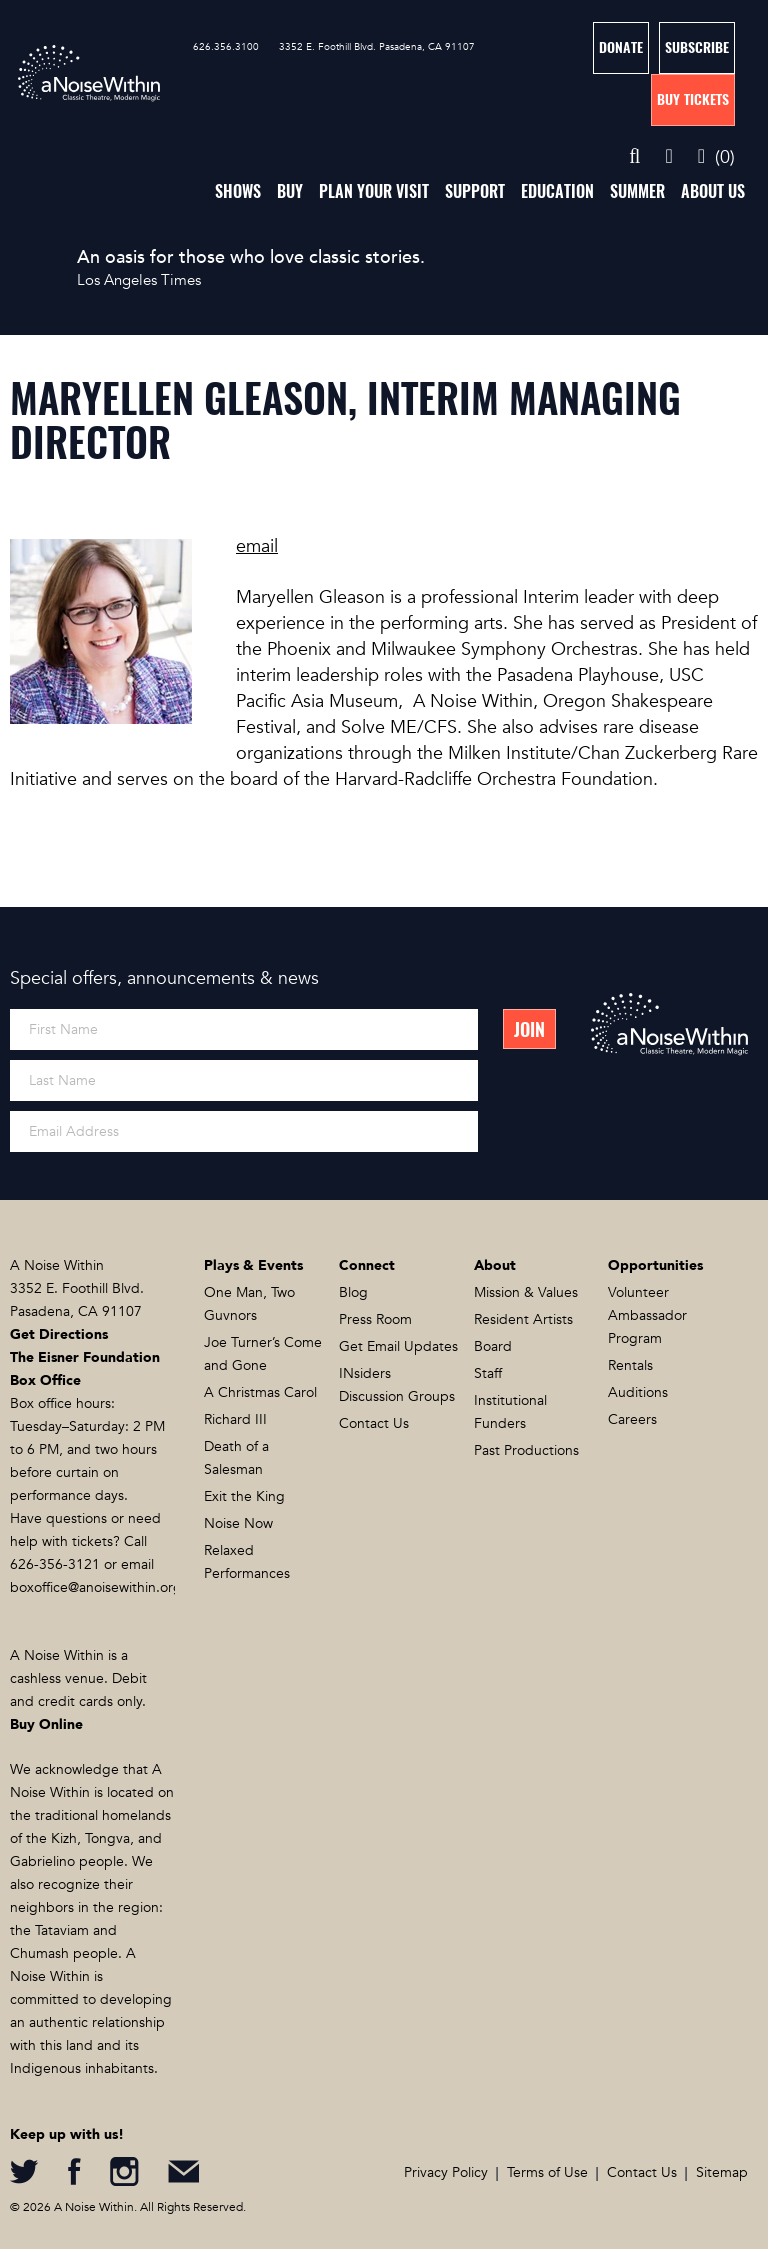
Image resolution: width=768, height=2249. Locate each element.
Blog (353, 1292)
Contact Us (374, 1423)
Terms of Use (547, 2172)
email (257, 546)
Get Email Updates (398, 1346)
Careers (632, 1419)
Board (493, 1346)
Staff (488, 1373)
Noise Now (238, 1523)
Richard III (235, 1419)
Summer (637, 191)
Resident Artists (523, 1319)
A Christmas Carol (260, 1392)
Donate (621, 47)
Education (557, 191)
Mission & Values (526, 1292)
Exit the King (244, 1496)
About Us (713, 191)
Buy (290, 191)
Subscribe (697, 47)
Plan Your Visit (374, 191)
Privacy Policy (446, 2172)
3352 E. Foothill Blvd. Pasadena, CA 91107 (377, 47)
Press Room (375, 1319)
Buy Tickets (693, 99)
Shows (238, 191)
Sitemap (722, 2172)
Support (475, 191)
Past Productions (526, 1450)
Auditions (638, 1392)
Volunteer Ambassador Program (647, 1315)
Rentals (630, 1365)
